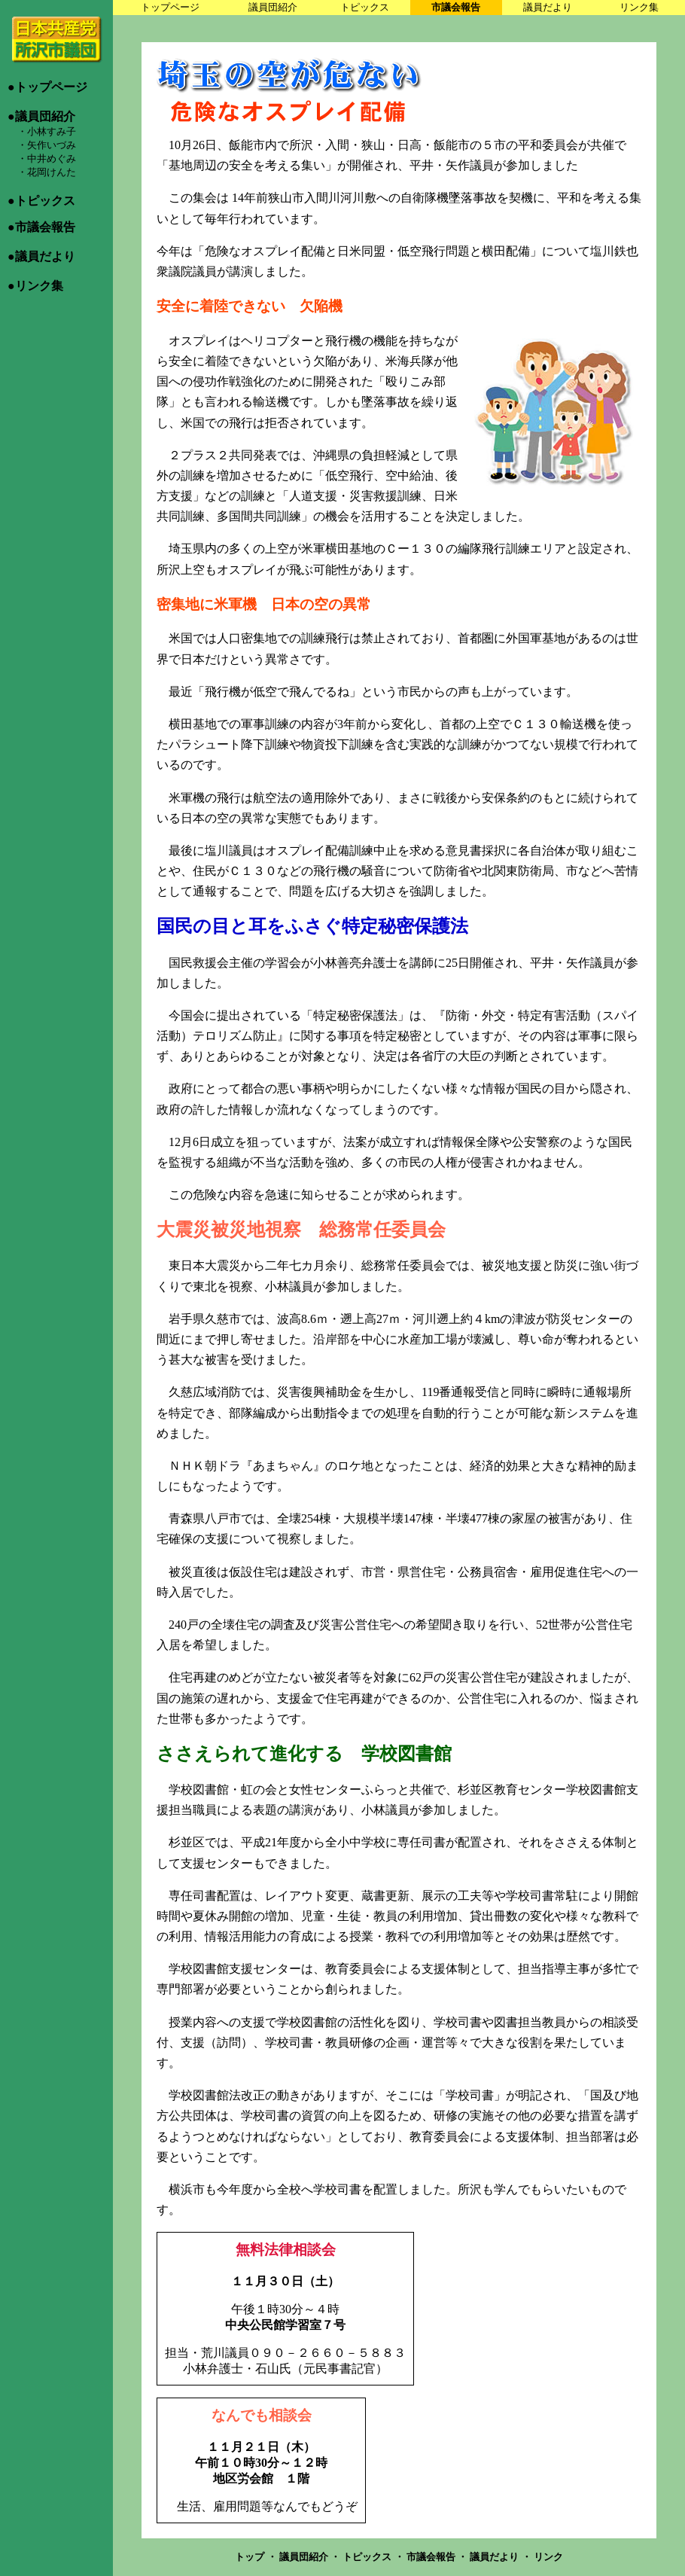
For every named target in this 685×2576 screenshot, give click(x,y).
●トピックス (41, 200)
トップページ (170, 7)
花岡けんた (51, 172)
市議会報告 (455, 7)
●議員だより (41, 256)
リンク (548, 2556)
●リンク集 (35, 285)
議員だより (547, 7)
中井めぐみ (51, 158)
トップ (250, 2556)
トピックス (364, 7)
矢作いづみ (51, 145)
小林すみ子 (51, 131)
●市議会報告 (41, 227)
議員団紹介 (272, 7)
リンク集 (639, 7)
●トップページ (47, 87)
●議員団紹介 (41, 116)
